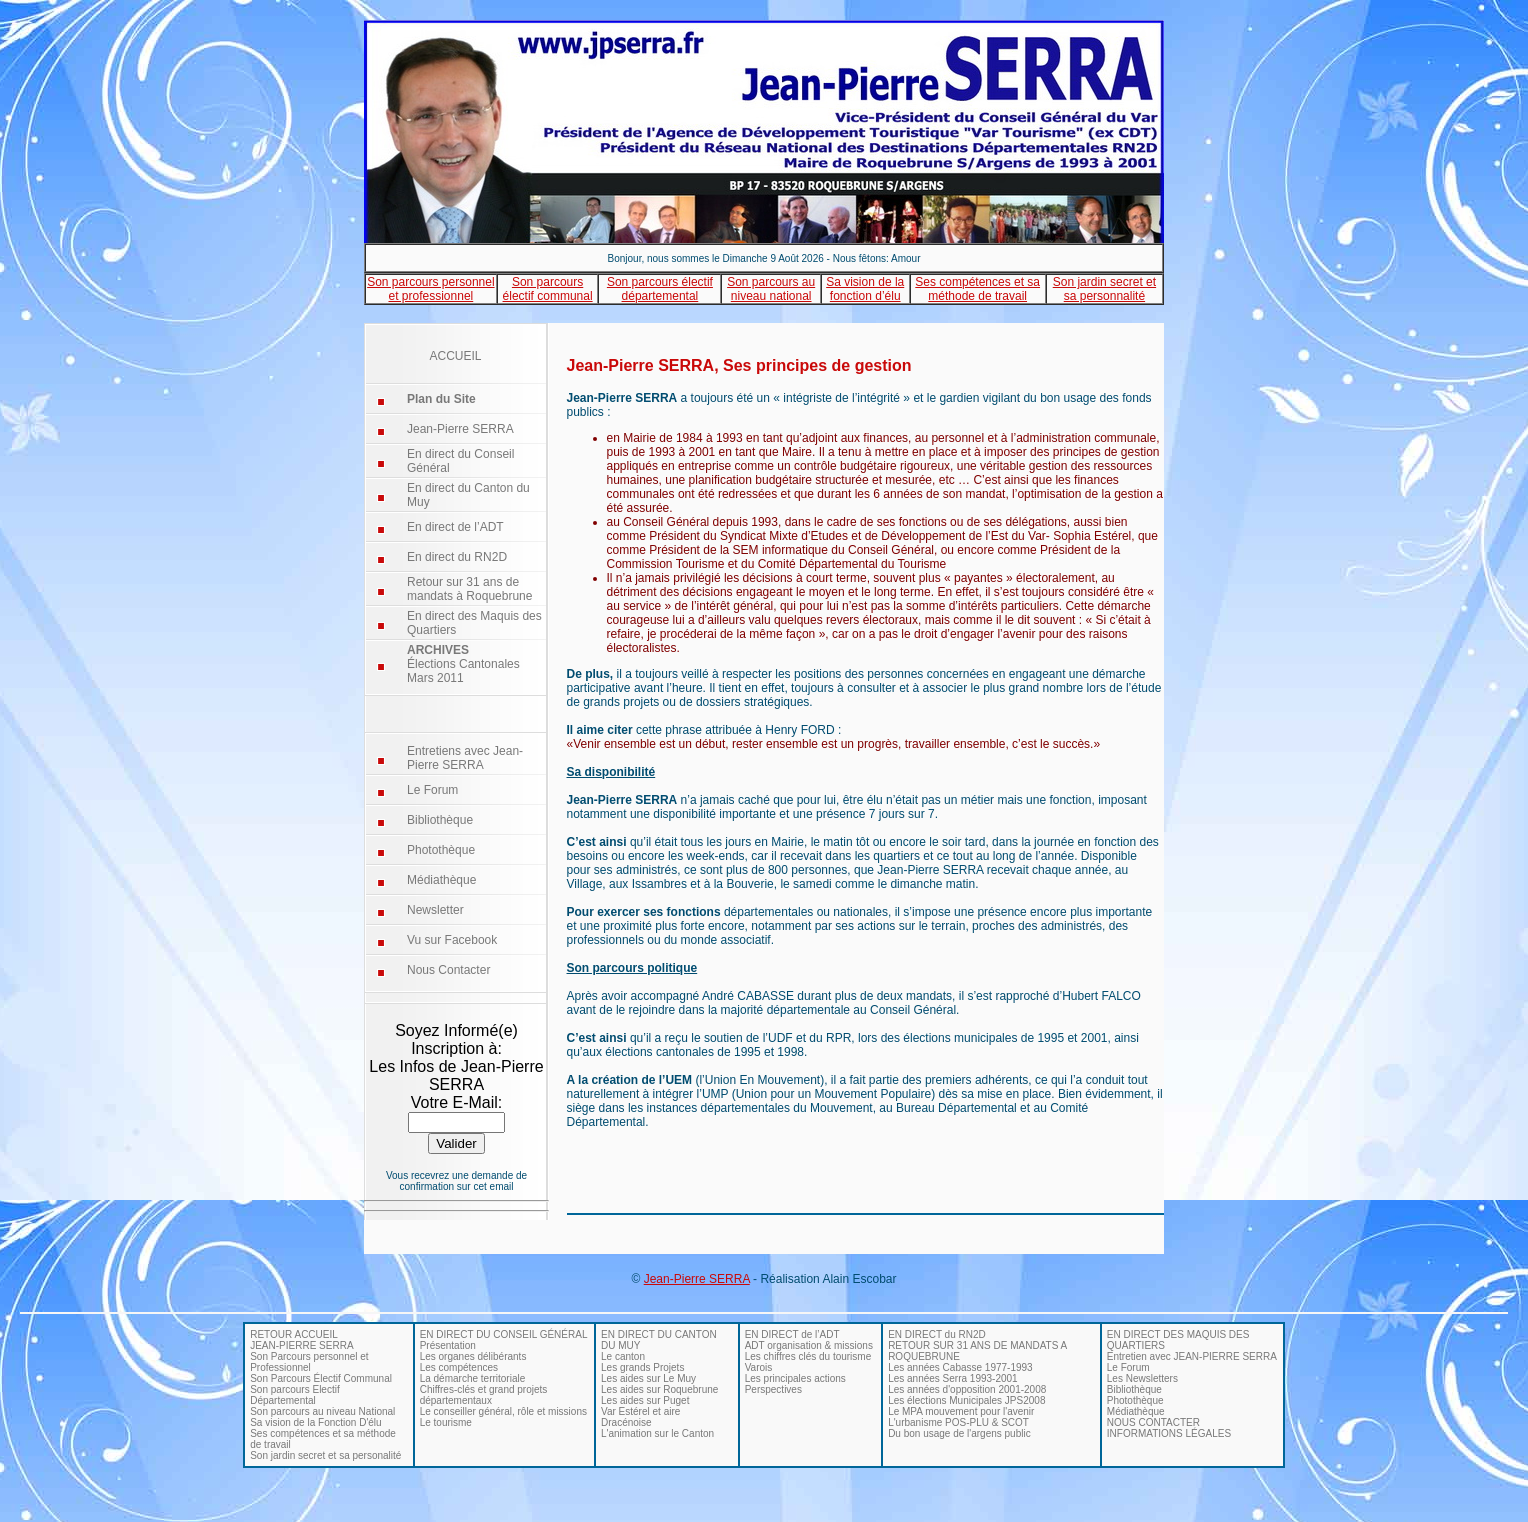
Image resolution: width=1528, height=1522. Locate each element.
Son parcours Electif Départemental (295, 1395)
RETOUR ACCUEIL (294, 1334)
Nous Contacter (448, 970)
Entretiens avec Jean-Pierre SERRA (465, 758)
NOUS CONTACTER (1153, 1422)
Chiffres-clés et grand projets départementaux (484, 1395)
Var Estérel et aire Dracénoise (640, 1417)
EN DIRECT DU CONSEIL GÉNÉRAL (504, 1334)
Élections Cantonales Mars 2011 (463, 664)
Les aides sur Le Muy (648, 1378)
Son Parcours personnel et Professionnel (309, 1362)
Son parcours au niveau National (322, 1411)
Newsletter (435, 910)
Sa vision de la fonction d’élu (865, 289)
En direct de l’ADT (455, 527)
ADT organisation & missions (809, 1345)
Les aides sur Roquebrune (659, 1389)
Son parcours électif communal (548, 289)
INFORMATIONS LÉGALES (1169, 1433)
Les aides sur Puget (645, 1400)
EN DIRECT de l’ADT (792, 1334)
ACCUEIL (455, 356)
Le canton (623, 1356)
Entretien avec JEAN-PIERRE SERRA (1192, 1356)
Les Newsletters (1142, 1378)
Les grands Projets (642, 1367)
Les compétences (459, 1367)
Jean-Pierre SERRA (460, 429)
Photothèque (441, 850)
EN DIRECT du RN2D (937, 1334)
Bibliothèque (440, 820)
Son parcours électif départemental (660, 289)
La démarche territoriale (473, 1378)
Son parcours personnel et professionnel (430, 289)
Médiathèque (441, 880)
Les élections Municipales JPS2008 (966, 1400)
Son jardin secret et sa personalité (325, 1455)
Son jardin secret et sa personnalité (1104, 289)
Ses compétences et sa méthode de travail (977, 289)
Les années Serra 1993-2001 (953, 1378)
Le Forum (432, 790)
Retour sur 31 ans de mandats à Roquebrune (469, 589)
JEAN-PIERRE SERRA (301, 1345)
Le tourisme (446, 1422)
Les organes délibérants (473, 1356)
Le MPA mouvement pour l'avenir (961, 1411)
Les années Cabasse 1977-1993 (960, 1367)
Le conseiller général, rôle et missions (503, 1411)
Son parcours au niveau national (771, 289)
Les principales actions (795, 1378)
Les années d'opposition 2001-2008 (967, 1389)
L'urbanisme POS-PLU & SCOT (958, 1422)
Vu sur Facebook (452, 940)
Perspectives (773, 1389)
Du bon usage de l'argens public (959, 1433)
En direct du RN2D (457, 557)
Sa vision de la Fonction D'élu (315, 1422)
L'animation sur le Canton (657, 1433)
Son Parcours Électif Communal (321, 1378)
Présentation (448, 1345)
